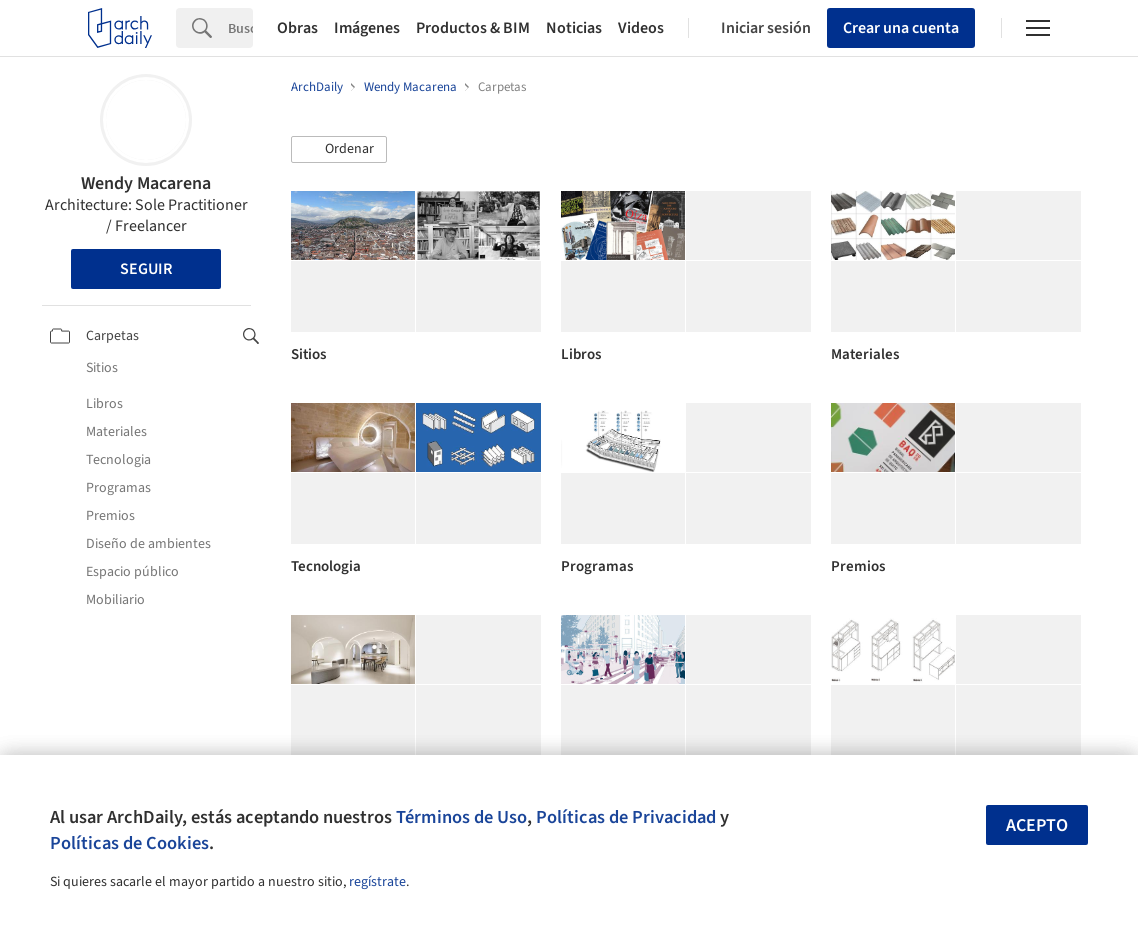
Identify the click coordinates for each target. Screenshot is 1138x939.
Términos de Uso (461, 817)
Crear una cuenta (901, 28)
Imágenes (367, 28)
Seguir (146, 269)
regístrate (377, 882)
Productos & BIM (473, 28)
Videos (641, 28)
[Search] (240, 28)
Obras (297, 28)
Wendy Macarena (146, 183)
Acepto (1037, 825)
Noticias (574, 28)
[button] (339, 150)
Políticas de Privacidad (626, 817)
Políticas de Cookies (129, 843)
